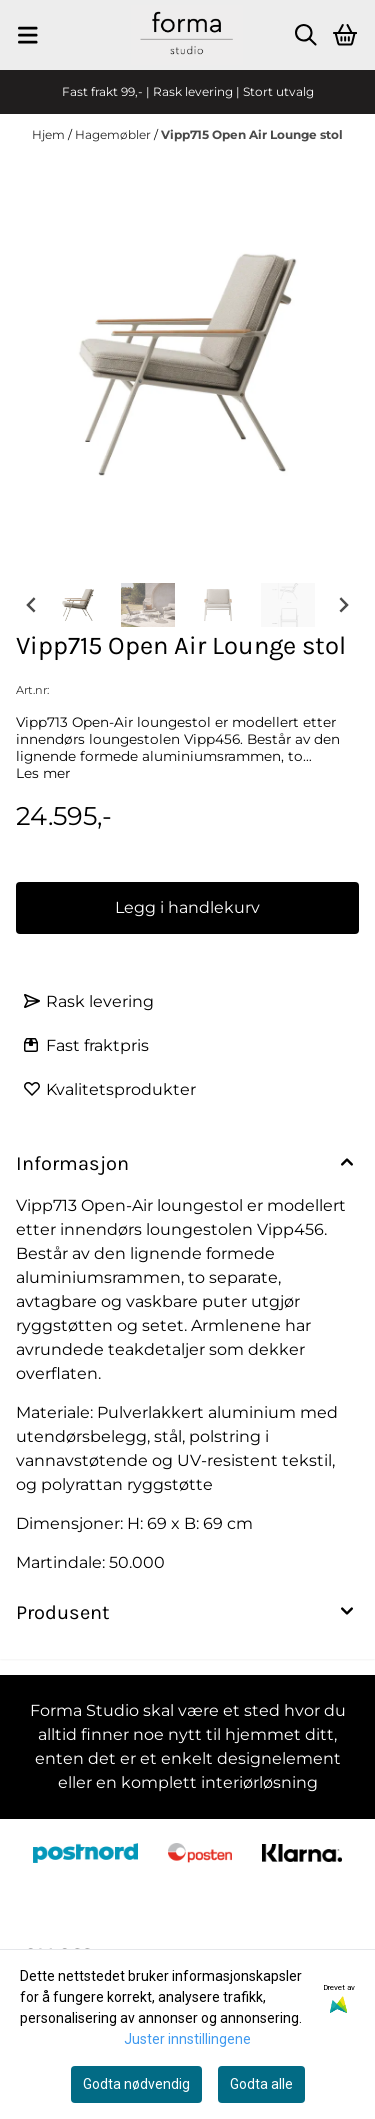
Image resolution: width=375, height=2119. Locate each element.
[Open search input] (306, 35)
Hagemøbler (114, 134)
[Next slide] (343, 605)
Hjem (50, 134)
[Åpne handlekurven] (345, 35)
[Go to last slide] (32, 605)
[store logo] (187, 35)
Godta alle (261, 2084)
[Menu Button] (28, 35)
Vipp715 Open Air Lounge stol (252, 134)
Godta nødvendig (136, 2084)
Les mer (43, 773)
